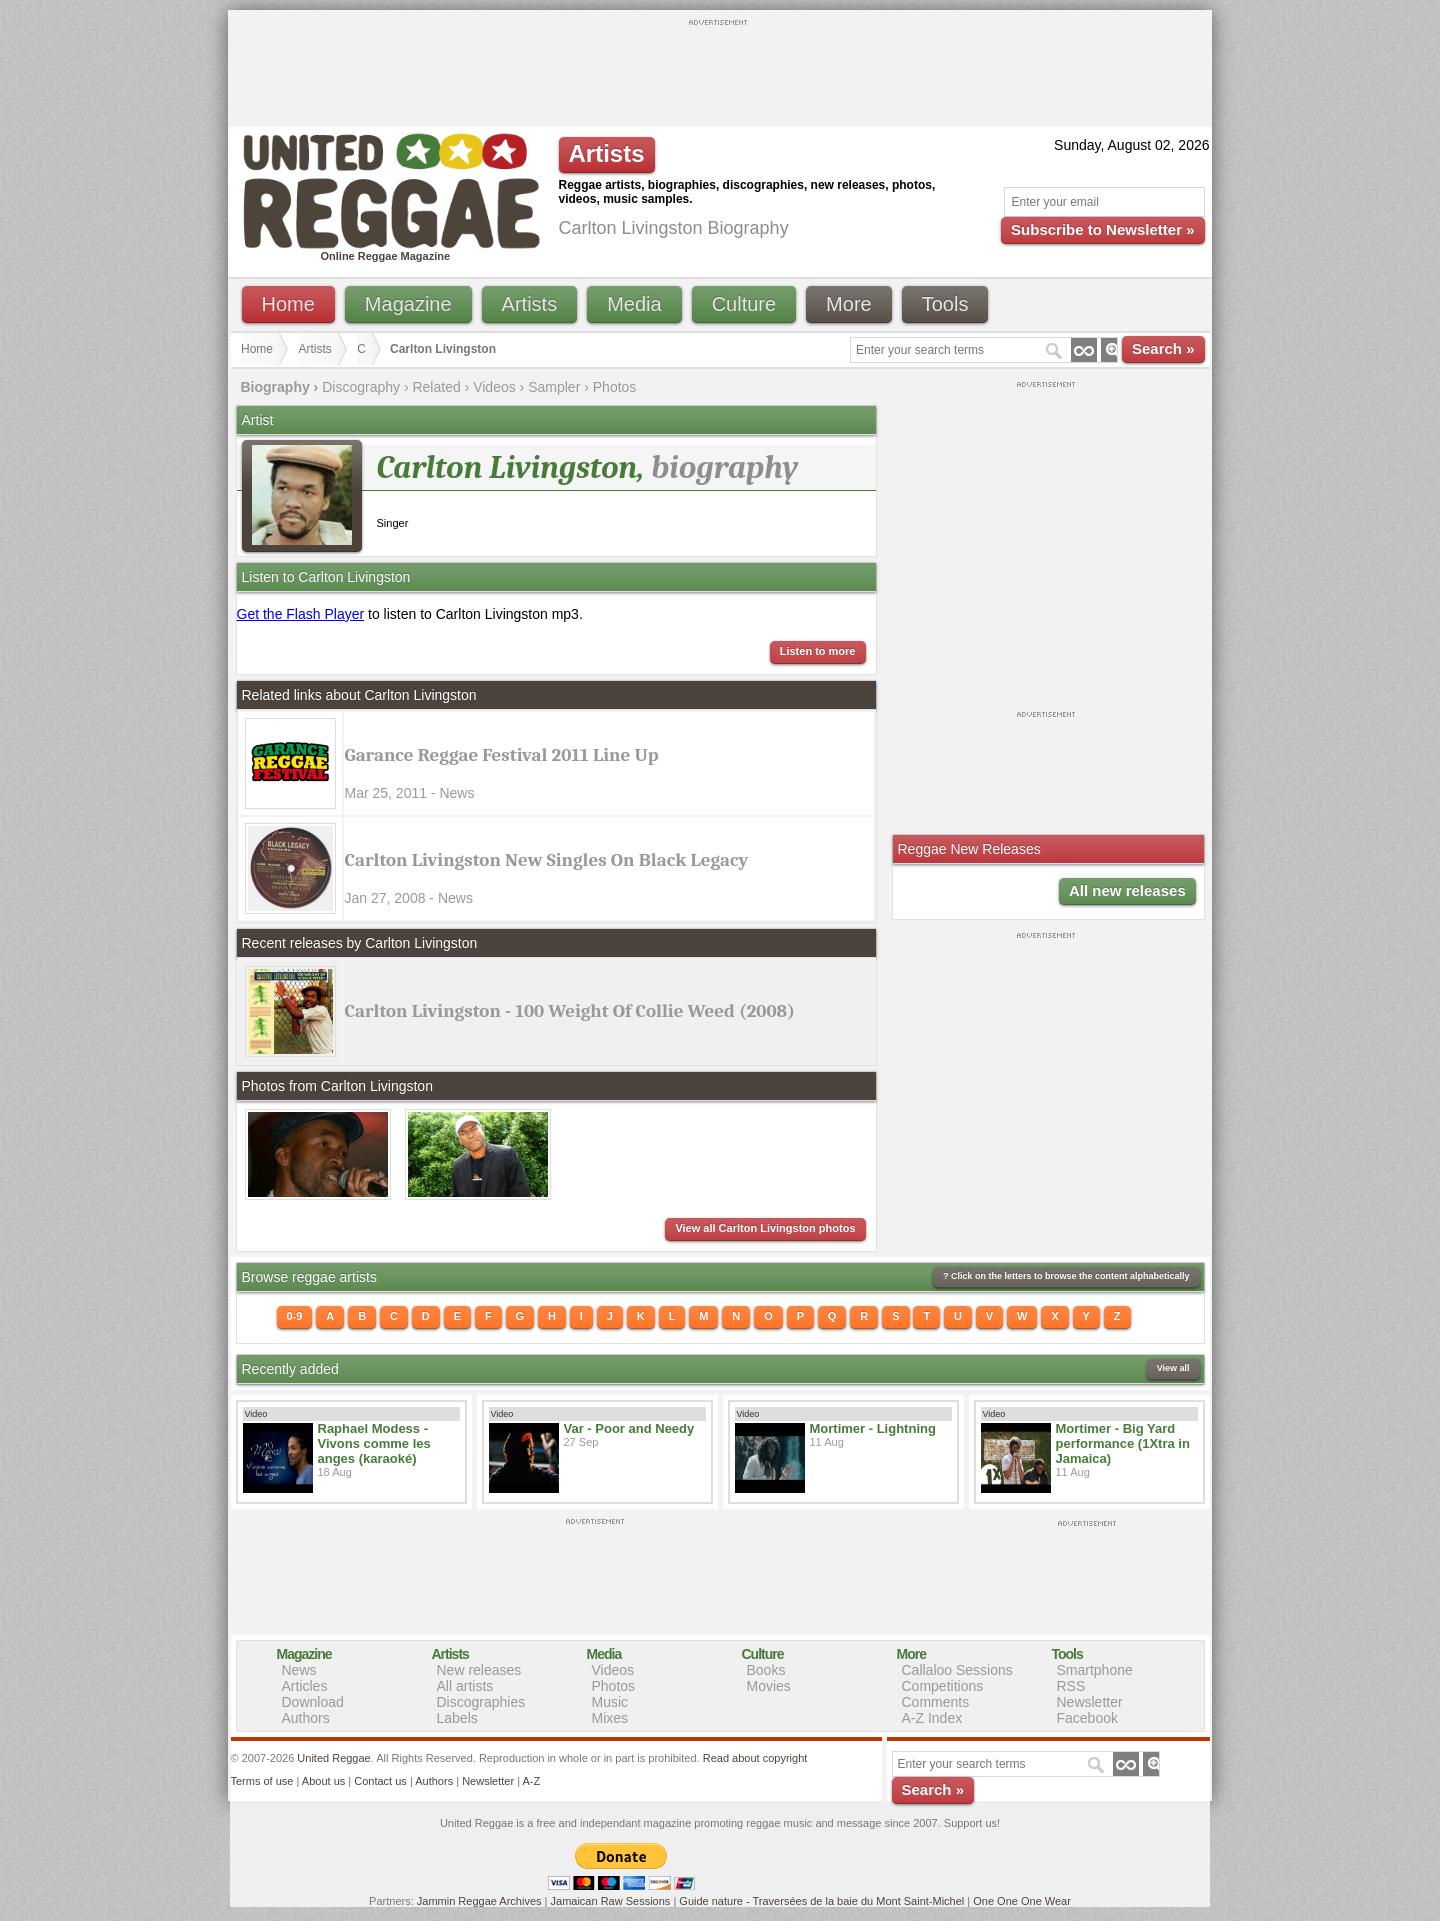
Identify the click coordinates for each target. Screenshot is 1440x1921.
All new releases (1127, 890)
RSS (1071, 1686)
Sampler (554, 387)
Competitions (943, 1686)
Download (313, 1702)
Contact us (380, 1781)
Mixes (610, 1718)
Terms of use (262, 1781)
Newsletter (1090, 1702)
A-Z (531, 1781)
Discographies (481, 1702)
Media (634, 304)
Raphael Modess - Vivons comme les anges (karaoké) (374, 1443)
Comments (936, 1702)
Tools (945, 304)
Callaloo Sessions (957, 1670)
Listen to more (818, 651)
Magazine (408, 304)
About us (323, 1781)
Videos (494, 387)
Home (288, 304)
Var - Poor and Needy (629, 1428)
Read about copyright (755, 1758)
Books (766, 1670)
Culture (744, 304)
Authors (306, 1718)
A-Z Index (932, 1718)
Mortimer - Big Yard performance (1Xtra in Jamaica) (1123, 1443)
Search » (1163, 348)
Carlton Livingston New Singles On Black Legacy (547, 860)
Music (610, 1702)
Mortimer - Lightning (873, 1428)
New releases (479, 1670)
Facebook (1087, 1718)
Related (436, 387)
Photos (615, 387)
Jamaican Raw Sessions (611, 1901)
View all (1173, 1368)
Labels (457, 1718)
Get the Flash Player (301, 614)
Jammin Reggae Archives (479, 1901)
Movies (769, 1686)
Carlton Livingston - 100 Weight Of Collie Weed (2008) (570, 1011)
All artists (465, 1686)
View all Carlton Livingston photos (765, 1228)
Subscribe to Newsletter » (1102, 229)
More (849, 304)
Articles (305, 1686)
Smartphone (1095, 1670)
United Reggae (333, 1758)
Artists (530, 304)
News (299, 1670)
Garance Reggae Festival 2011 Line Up (502, 755)
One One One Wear (1022, 1901)
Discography (361, 387)
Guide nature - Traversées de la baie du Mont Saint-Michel (821, 1901)
